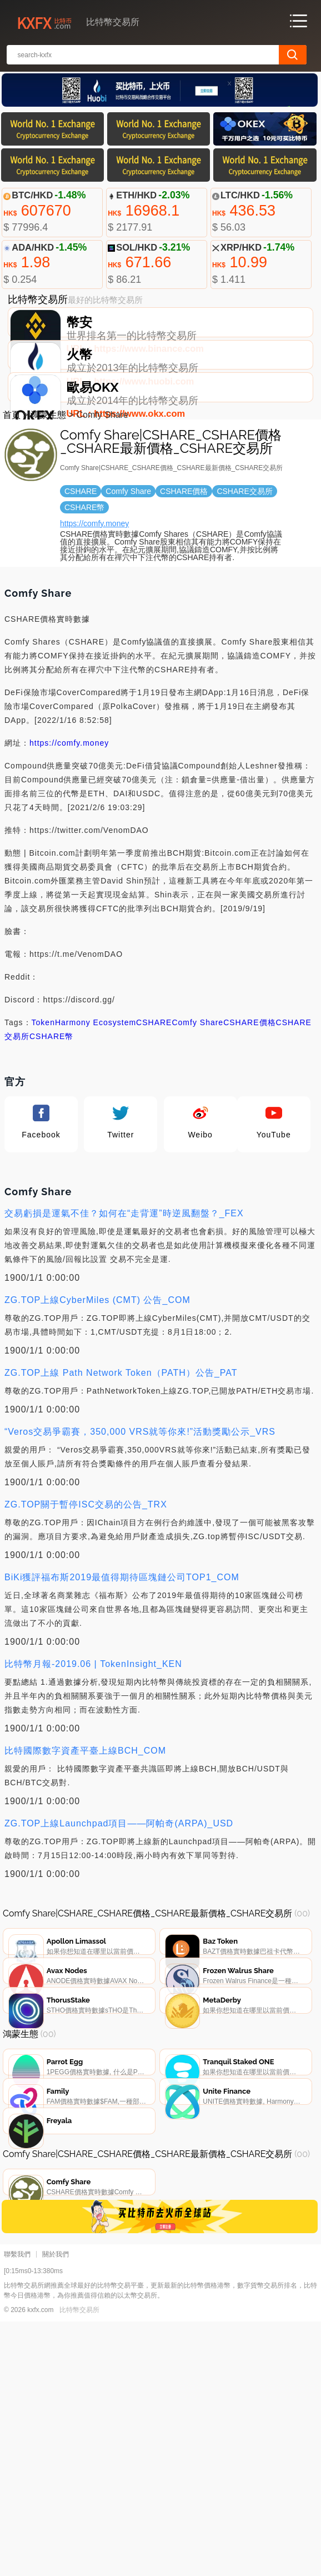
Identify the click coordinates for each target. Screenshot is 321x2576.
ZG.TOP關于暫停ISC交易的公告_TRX (85, 1586)
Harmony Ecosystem (95, 1104)
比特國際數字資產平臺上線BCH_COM (85, 1833)
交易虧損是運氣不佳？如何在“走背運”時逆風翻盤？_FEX (124, 1295)
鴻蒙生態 (48, 497)
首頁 (12, 497)
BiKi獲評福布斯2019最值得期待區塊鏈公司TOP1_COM (121, 1659)
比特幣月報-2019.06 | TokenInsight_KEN (93, 1746)
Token (43, 1104)
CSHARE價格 (249, 1104)
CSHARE (154, 1104)
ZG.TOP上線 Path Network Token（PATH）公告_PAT (121, 1455)
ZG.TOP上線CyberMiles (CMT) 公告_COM (97, 1382)
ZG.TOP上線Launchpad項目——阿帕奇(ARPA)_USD (118, 1905)
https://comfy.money (94, 605)
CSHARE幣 (51, 1118)
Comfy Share (197, 1104)
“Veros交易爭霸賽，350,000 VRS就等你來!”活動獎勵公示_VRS (139, 1514)
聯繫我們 (17, 2508)
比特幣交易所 (79, 2564)
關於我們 (55, 2508)
